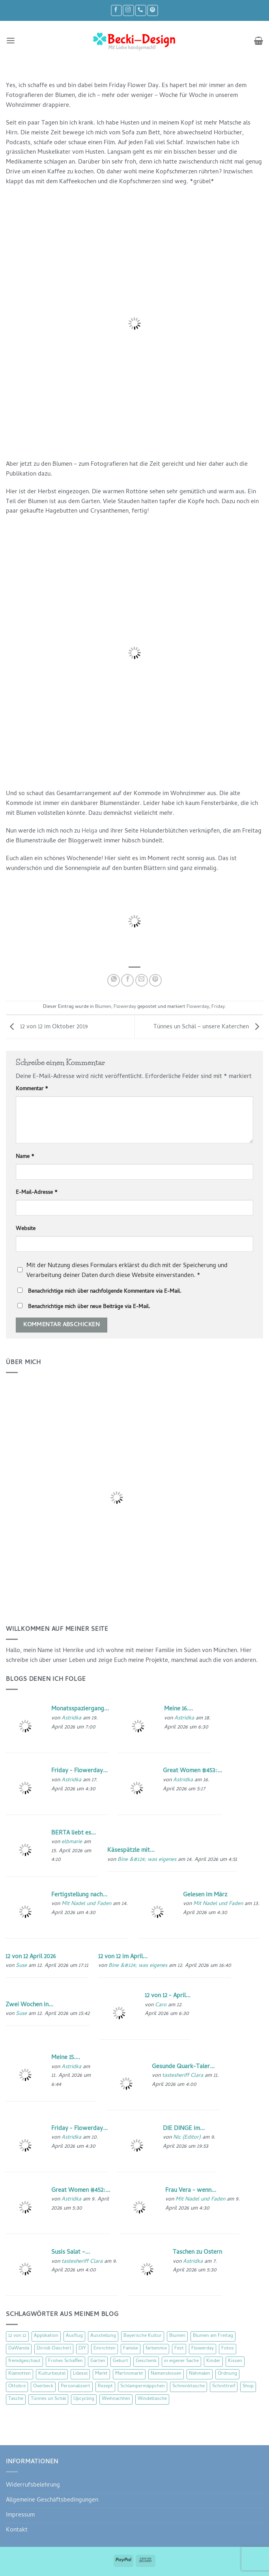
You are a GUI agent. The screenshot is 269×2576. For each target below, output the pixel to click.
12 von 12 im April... (123, 1957)
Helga (89, 831)
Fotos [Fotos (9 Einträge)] (227, 2349)
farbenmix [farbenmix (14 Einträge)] (156, 2349)
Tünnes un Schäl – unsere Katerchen (208, 1027)
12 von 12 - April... (168, 1996)
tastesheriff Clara (182, 2075)
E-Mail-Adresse (37, 1193)
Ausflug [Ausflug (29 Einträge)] (74, 2336)
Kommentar (32, 1089)
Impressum (20, 2515)
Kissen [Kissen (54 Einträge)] (235, 2361)
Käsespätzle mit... (131, 1851)
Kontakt (17, 2530)
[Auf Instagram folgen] (128, 10)
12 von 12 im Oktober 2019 (47, 1027)
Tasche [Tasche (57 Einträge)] (15, 2399)
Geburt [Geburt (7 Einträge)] (120, 2361)
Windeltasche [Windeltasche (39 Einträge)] (152, 2399)
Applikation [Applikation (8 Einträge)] (46, 2336)
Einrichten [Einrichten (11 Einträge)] (104, 2349)
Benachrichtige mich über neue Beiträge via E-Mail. (89, 1307)
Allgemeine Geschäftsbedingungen (52, 2500)
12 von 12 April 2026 (31, 1957)
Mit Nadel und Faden (86, 1904)
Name (25, 1157)
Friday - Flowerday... (79, 1771)
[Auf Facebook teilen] (127, 980)
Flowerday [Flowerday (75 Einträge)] (202, 2349)
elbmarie (72, 1842)
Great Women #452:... (80, 2191)
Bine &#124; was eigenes (147, 1859)
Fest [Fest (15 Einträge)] (179, 2349)
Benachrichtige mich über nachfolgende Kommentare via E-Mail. (104, 1291)
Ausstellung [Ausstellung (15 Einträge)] (103, 2336)
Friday (218, 1007)
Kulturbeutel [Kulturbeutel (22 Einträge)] (51, 2374)
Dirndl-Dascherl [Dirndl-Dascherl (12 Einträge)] (54, 2349)
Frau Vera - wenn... (190, 2191)
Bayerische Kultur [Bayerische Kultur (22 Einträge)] (142, 2336)
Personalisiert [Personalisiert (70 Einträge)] (75, 2386)
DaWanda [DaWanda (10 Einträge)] (18, 2349)
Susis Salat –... (70, 2252)
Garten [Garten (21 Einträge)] (97, 2361)
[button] (10, 40)
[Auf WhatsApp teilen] (113, 980)
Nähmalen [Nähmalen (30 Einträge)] (199, 2374)
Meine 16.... (178, 1709)
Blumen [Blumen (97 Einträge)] (177, 2336)
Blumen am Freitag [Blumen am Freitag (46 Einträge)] (213, 2336)
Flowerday (125, 1007)
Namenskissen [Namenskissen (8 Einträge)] (166, 2374)
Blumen (103, 1007)
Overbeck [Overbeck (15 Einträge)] (43, 2386)
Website (25, 1229)
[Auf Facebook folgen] (116, 10)
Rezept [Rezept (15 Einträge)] (105, 2386)
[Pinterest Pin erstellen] (155, 980)
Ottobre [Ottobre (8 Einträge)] (17, 2386)
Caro (160, 2005)
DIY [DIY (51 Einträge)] (82, 2349)
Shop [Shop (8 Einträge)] (248, 2386)
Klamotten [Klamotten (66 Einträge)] (19, 2374)
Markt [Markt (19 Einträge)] (101, 2374)
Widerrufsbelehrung (33, 2485)
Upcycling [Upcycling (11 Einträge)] (83, 2399)
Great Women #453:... (192, 1771)
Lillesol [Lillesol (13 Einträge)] (80, 2374)
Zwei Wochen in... (29, 2005)
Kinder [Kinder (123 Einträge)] (213, 2361)
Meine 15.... (65, 2058)
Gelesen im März (205, 1895)
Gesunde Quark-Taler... (183, 2067)
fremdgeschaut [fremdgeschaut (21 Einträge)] (24, 2361)
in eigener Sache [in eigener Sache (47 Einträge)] (181, 2361)
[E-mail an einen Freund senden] (141, 980)
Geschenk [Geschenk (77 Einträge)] (146, 2361)
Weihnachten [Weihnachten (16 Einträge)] (116, 2399)
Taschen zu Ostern (197, 2252)
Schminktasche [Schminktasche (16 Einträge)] (188, 2386)
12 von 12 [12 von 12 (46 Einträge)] (17, 2336)
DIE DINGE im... (184, 2129)
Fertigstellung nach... (79, 1895)
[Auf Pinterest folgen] (152, 10)
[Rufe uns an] (140, 10)
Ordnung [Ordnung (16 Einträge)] (227, 2374)
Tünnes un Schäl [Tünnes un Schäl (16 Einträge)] (48, 2399)
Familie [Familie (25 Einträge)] (130, 2349)
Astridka (71, 1718)
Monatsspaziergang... (80, 1709)
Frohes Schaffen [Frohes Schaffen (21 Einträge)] (65, 2361)
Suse (21, 1965)
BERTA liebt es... (73, 1833)
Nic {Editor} (187, 2137)
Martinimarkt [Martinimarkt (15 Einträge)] (129, 2374)
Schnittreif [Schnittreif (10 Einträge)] (223, 2386)
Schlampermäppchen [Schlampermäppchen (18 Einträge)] (142, 2386)
